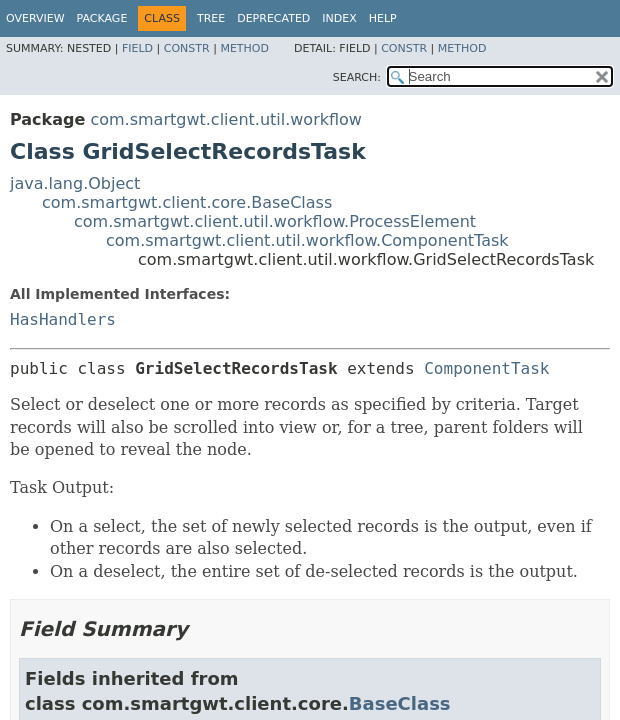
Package (102, 18)
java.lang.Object (75, 183)
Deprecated (273, 18)
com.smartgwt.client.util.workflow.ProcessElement (275, 221)
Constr (187, 48)
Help (383, 18)
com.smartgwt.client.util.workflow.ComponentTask (307, 240)
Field (137, 48)
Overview (35, 18)
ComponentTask (486, 368)
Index (339, 18)
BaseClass (400, 703)
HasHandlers (63, 319)
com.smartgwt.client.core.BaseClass (187, 202)
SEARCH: (357, 77)
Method (244, 48)
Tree (211, 18)
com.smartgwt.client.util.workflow (226, 119)
